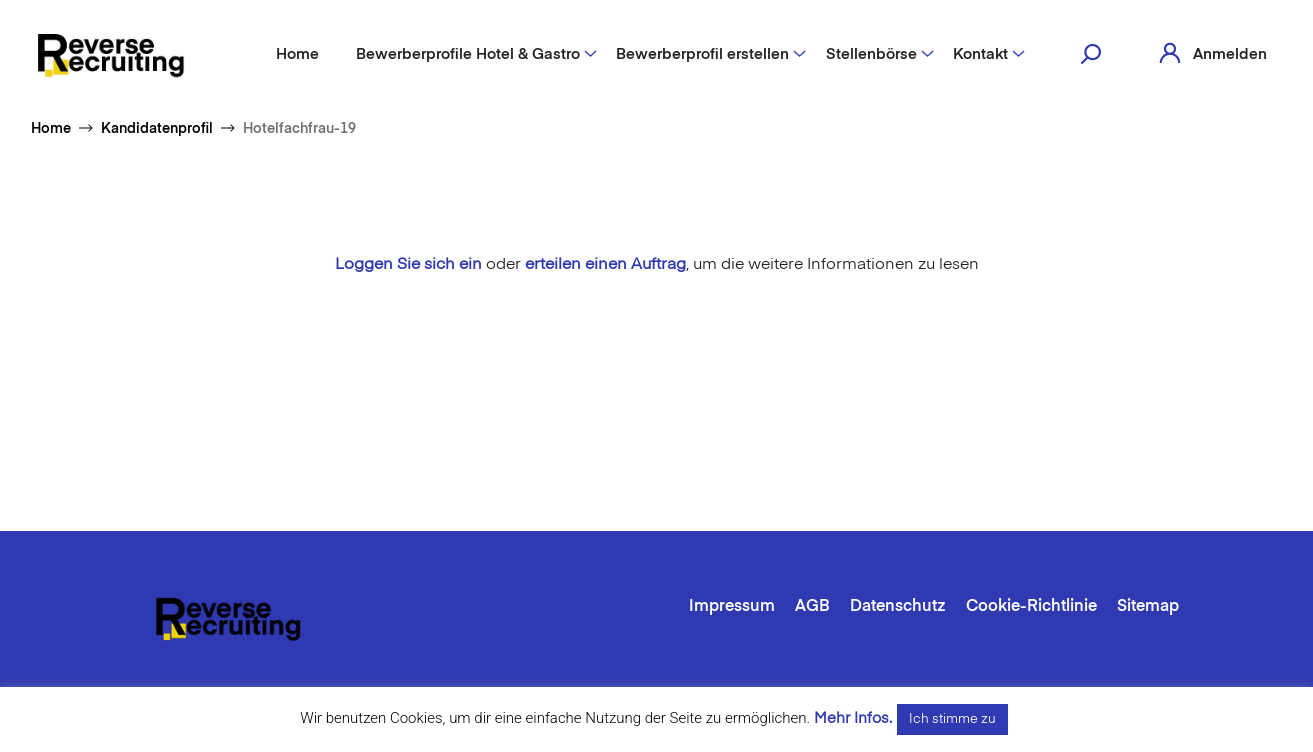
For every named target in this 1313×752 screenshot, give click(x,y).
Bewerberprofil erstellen (702, 54)
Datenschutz (898, 607)
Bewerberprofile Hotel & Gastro (468, 54)
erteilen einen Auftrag (605, 265)
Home (297, 54)
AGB (812, 607)
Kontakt (980, 54)
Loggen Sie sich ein (408, 265)
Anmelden (1230, 54)
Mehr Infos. (853, 718)
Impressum (732, 607)
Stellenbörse (871, 54)
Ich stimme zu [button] (952, 719)
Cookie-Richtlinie (1031, 607)
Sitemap (1148, 607)
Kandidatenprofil (157, 129)
